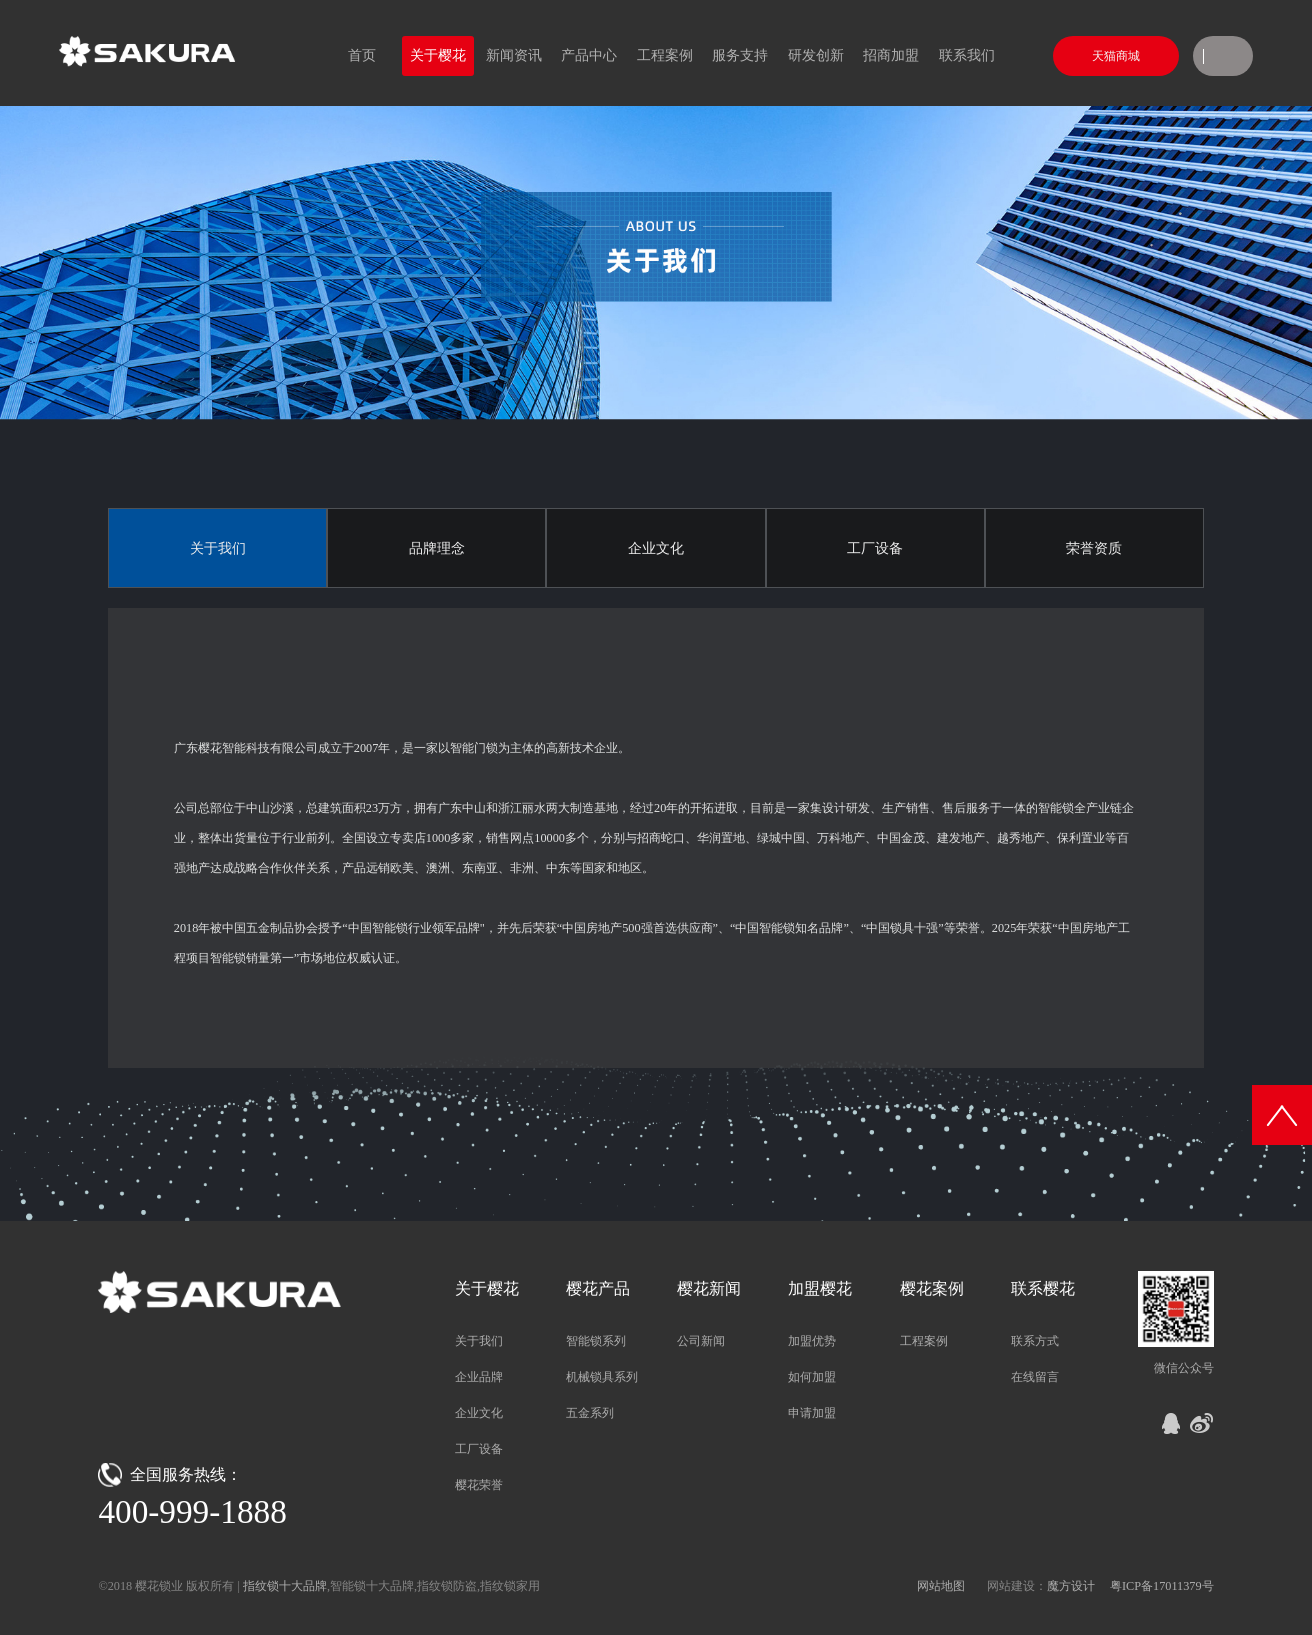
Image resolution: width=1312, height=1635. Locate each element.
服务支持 (740, 55)
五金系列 (590, 1413)
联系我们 (967, 55)
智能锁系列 (596, 1341)
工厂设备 (875, 548)
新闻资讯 (514, 55)
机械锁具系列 (602, 1377)
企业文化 (656, 548)
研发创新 (816, 55)
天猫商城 (1116, 56)
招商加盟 (891, 55)
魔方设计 (1071, 1586)
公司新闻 (701, 1341)
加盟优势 (812, 1341)
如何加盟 (812, 1377)
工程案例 (665, 55)
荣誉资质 (1094, 548)
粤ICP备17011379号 (1162, 1586)
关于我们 (218, 548)
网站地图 (941, 1586)
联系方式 (1035, 1341)
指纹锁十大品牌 (285, 1586)
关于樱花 (438, 55)
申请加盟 (812, 1413)
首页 (362, 55)
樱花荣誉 (479, 1485)
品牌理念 (437, 548)
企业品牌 (479, 1377)
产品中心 (589, 55)
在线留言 (1035, 1377)
